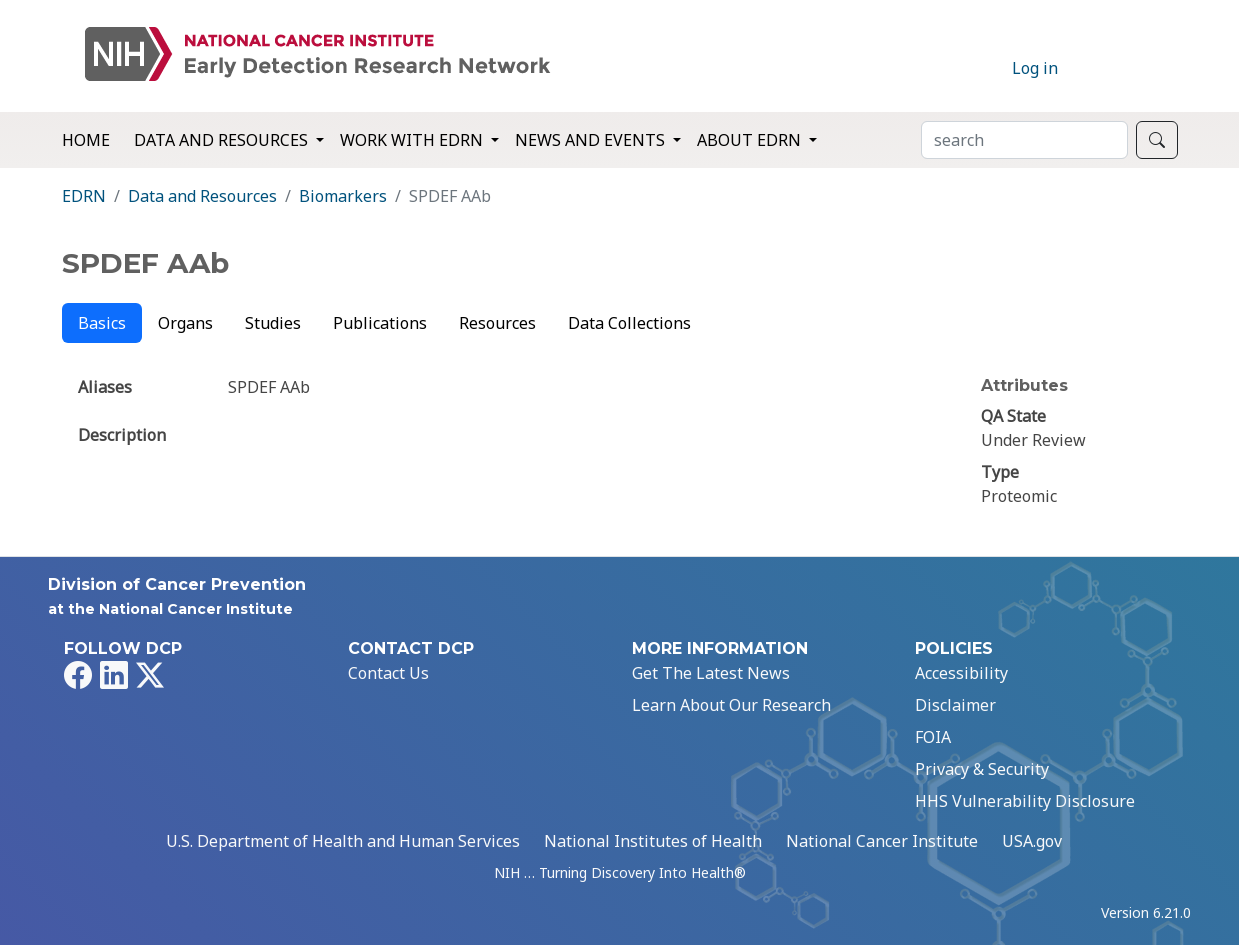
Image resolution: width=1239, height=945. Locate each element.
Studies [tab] (273, 323)
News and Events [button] (592, 140)
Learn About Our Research (731, 705)
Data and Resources (202, 196)
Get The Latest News (711, 673)
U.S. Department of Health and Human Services (343, 841)
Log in (1035, 68)
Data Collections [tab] (629, 323)
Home (86, 140)
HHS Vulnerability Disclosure (1025, 801)
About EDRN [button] (751, 140)
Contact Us (388, 673)
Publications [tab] (380, 323)
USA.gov (1032, 841)
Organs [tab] (185, 323)
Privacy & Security (982, 769)
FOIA (933, 737)
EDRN (84, 196)
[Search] (1024, 140)
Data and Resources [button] (223, 140)
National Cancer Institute (882, 841)
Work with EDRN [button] (413, 140)
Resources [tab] (497, 323)
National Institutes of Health (653, 841)
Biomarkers (343, 196)
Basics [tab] (102, 323)
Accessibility (961, 673)
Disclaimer (955, 705)
